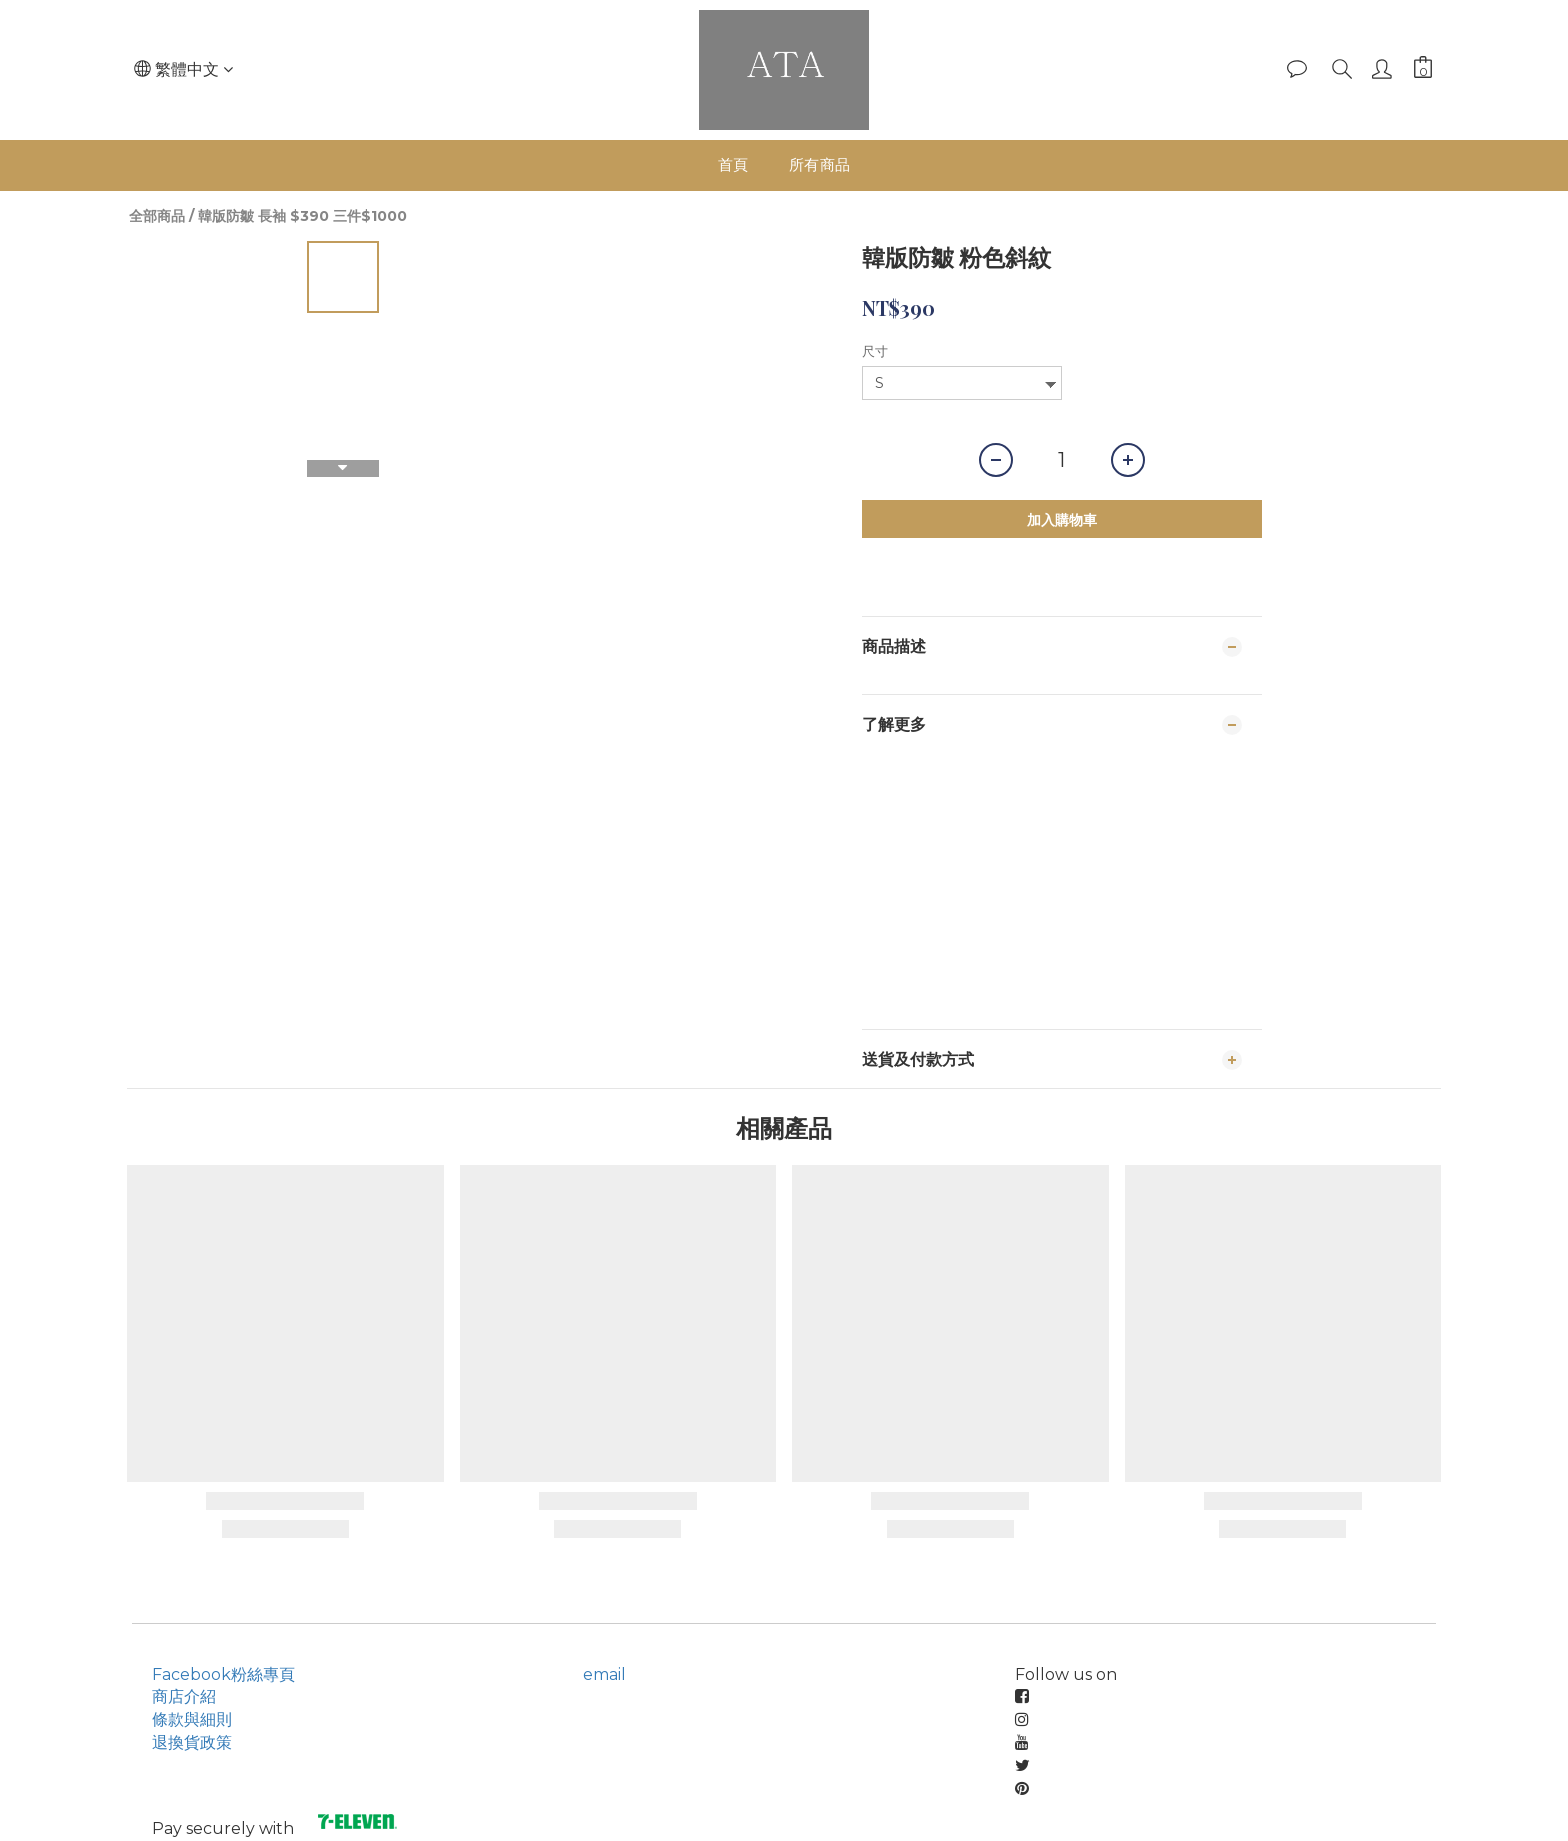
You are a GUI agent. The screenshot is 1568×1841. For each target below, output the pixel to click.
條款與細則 (192, 1719)
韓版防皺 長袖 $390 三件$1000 (302, 216)
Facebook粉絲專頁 (223, 1674)
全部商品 (157, 216)
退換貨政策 (192, 1742)
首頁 (733, 164)
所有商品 (820, 164)
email (604, 1674)
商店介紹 (184, 1696)
